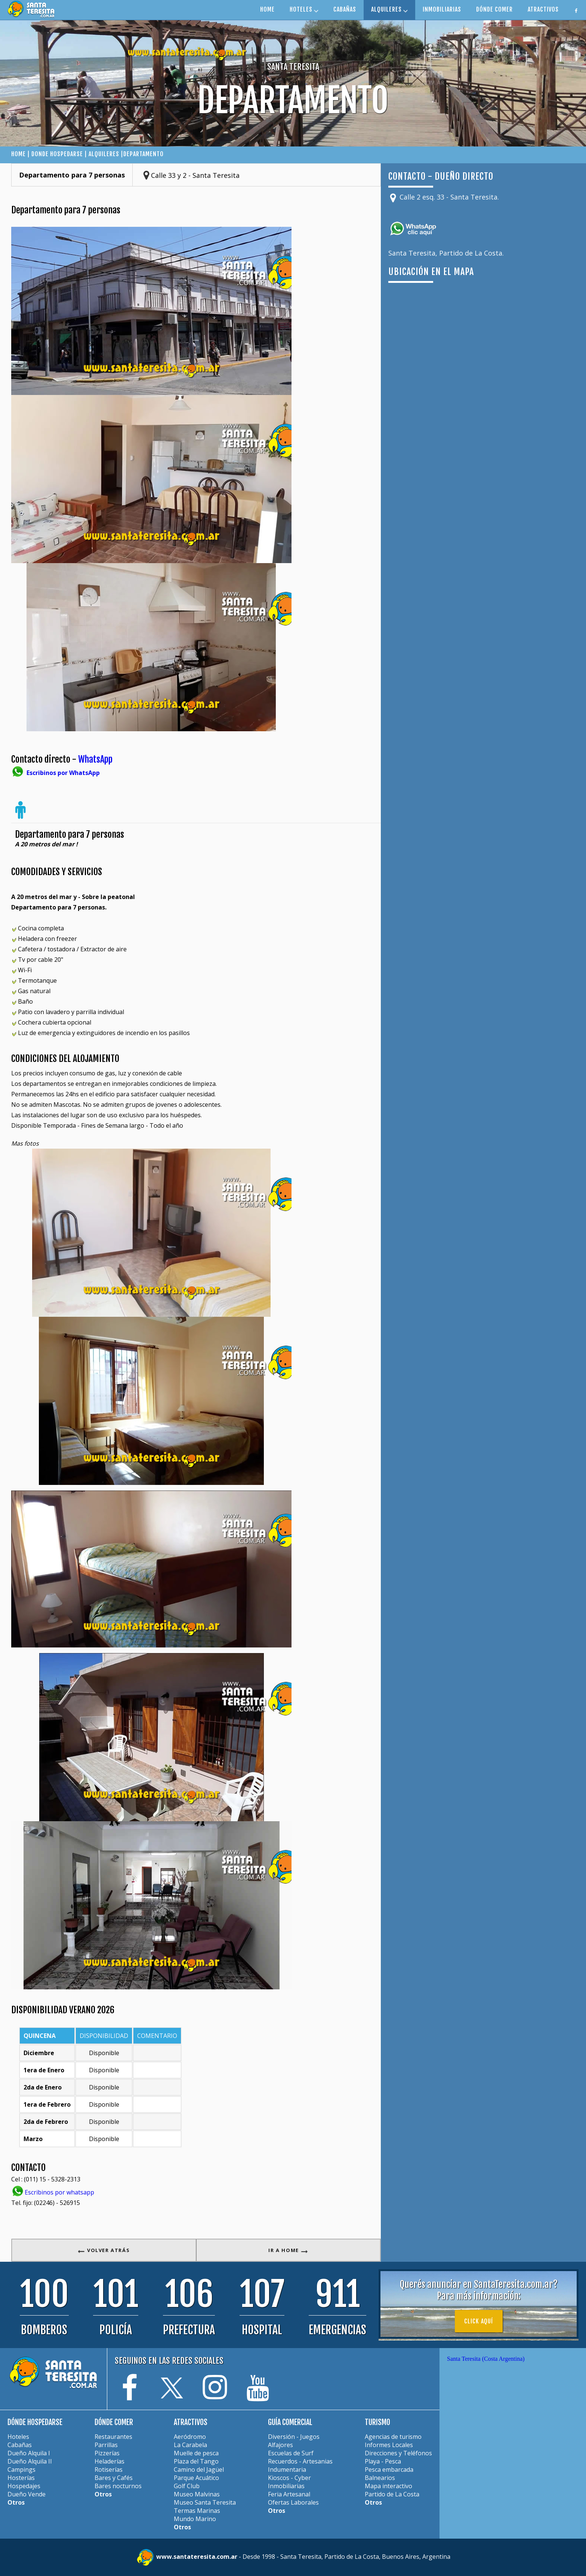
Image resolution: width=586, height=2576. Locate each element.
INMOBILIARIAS (442, 9)
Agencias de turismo (393, 2437)
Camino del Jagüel (199, 2469)
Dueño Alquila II (29, 2461)
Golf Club (187, 2486)
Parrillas (106, 2445)
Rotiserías (109, 2469)
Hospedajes (23, 2486)
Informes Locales (389, 2445)
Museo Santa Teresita (205, 2502)
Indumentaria (287, 2469)
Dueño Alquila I (28, 2453)
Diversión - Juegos (294, 2437)
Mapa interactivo (388, 2486)
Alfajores (280, 2445)
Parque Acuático (196, 2478)
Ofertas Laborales (293, 2502)
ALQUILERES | (106, 154)
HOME (267, 9)
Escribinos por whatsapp (59, 2192)
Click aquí (478, 2321)
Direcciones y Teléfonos (398, 2453)
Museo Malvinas (197, 2494)
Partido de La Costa (392, 2494)
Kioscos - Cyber (289, 2478)
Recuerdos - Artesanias (300, 2461)
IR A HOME (288, 2250)
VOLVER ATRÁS (104, 2250)
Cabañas (19, 2445)
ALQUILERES (389, 9)
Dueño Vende (26, 2494)
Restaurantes (113, 2437)
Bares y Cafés (114, 2478)
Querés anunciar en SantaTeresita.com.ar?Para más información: (479, 2290)
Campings (21, 2469)
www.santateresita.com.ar (197, 2556)
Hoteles (18, 2437)
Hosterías (21, 2478)
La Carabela (190, 2445)
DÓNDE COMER (494, 9)
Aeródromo (190, 2437)
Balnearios (380, 2478)
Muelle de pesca (196, 2453)
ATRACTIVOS (543, 9)
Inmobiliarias (286, 2486)
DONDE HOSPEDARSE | (60, 154)
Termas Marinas (197, 2510)
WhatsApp (95, 759)
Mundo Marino (195, 2519)
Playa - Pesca (383, 2461)
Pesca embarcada (389, 2469)
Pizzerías (107, 2453)
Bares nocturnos (118, 2486)
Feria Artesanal (289, 2494)
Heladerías (109, 2461)
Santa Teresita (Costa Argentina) (486, 2359)
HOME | (21, 154)
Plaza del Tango (196, 2461)
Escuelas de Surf (291, 2453)
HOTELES (304, 9)
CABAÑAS (344, 9)
